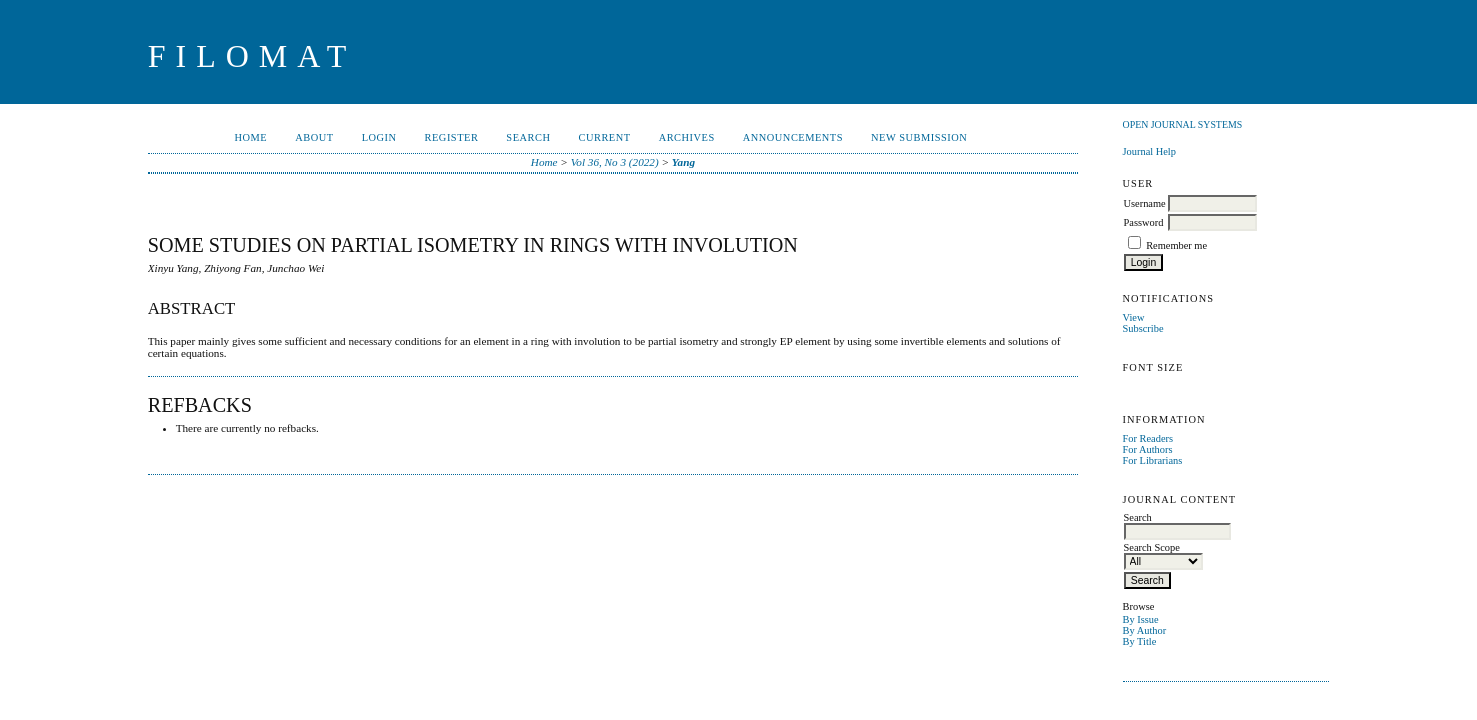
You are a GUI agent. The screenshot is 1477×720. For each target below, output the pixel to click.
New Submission (919, 137)
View (1134, 317)
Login (379, 137)
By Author (1145, 630)
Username (1145, 203)
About (314, 137)
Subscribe (1143, 328)
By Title (1140, 641)
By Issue (1141, 619)
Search (528, 137)
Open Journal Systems (1183, 124)
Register (452, 137)
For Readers (1148, 438)
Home (251, 137)
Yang (683, 162)
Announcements (793, 137)
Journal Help (1149, 151)
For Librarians (1153, 460)
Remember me (1176, 245)
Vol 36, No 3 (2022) (615, 162)
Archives (687, 137)
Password (1144, 222)
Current (604, 137)
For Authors (1148, 449)
